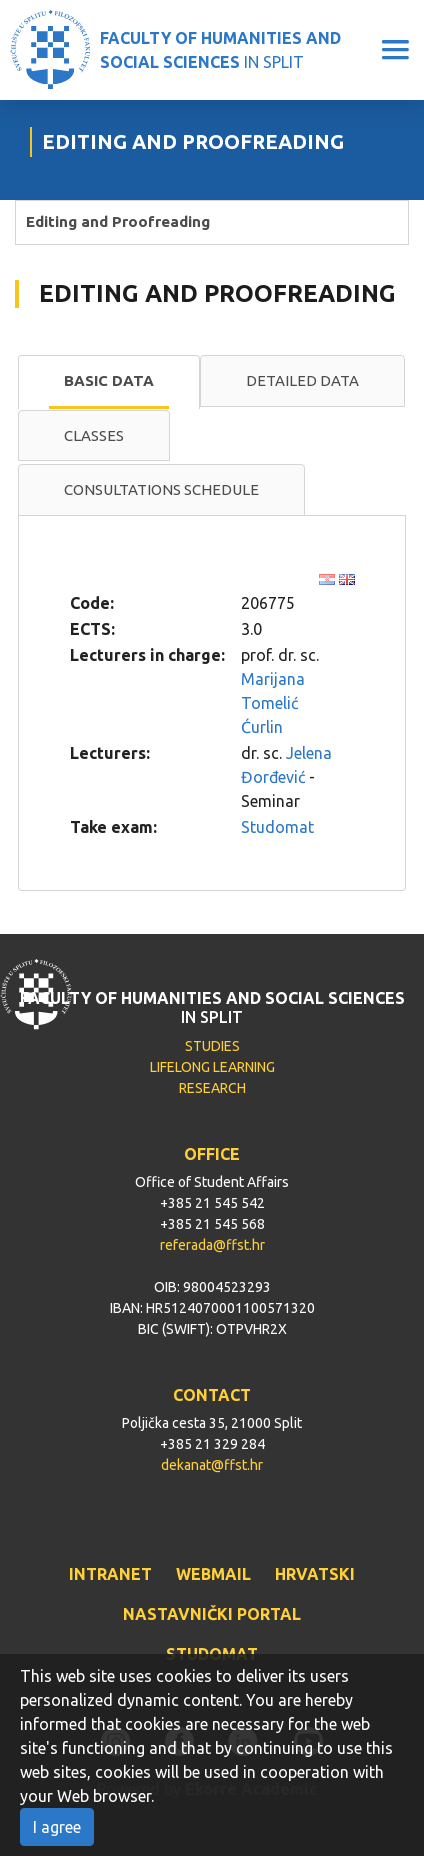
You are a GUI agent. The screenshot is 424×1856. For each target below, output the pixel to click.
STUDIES (212, 1046)
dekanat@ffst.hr (212, 1465)
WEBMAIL (213, 1574)
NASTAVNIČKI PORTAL (212, 1614)
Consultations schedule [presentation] (161, 489)
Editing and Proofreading (118, 221)
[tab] (109, 382)
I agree (57, 1827)
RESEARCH (212, 1088)
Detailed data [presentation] (302, 380)
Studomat (277, 827)
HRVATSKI (315, 1574)
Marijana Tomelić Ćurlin (273, 703)
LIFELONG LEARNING (212, 1067)
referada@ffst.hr (212, 1245)
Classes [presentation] (94, 435)
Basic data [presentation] (109, 380)
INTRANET (110, 1574)
